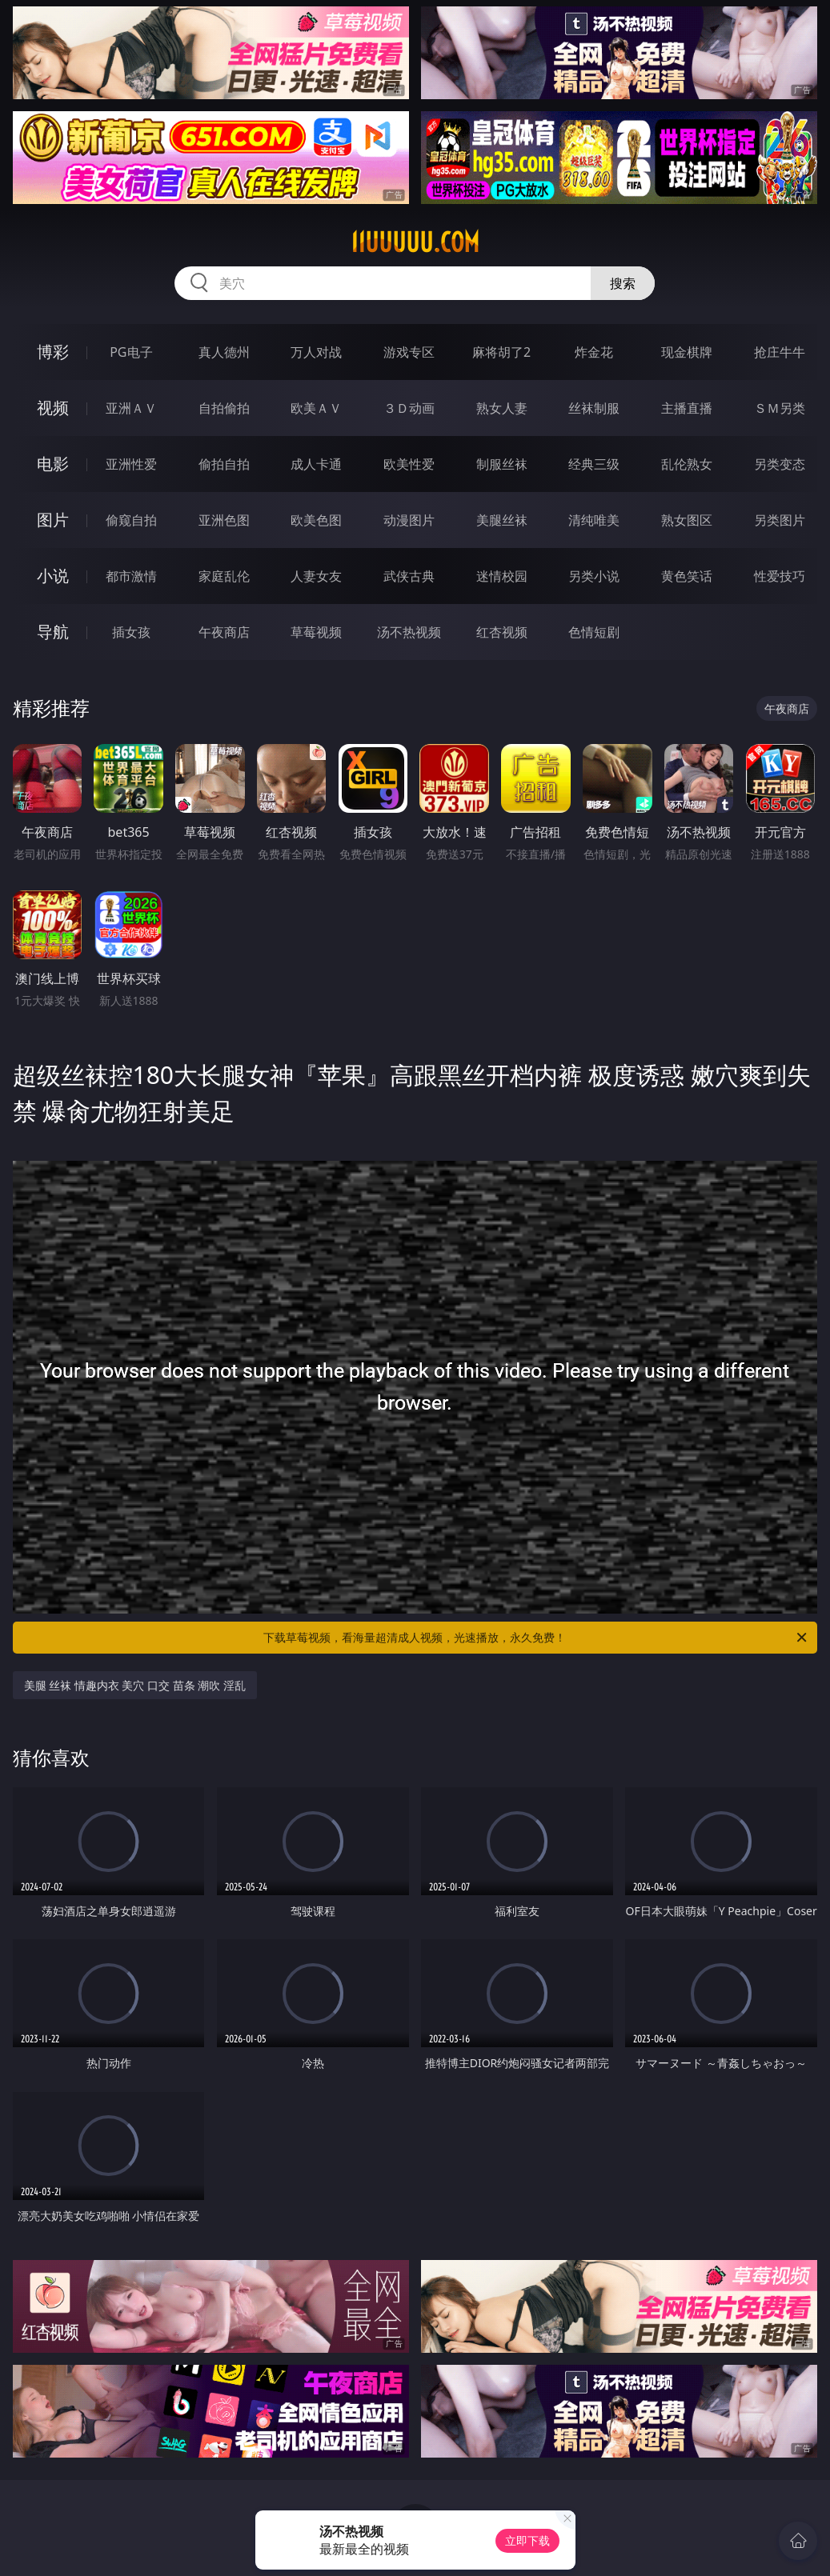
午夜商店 (224, 632)
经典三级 (593, 464)
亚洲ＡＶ (131, 408)
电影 (53, 463)
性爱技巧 (779, 576)
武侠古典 (409, 576)
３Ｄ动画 (409, 408)
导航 (53, 631)
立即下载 (527, 2540)
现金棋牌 (686, 352)
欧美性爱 (409, 464)
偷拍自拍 (224, 464)
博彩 (53, 351)
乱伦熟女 (686, 464)
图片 (53, 519)
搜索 (623, 283)
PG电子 (131, 352)
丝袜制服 (593, 408)
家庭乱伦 (224, 576)
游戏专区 (409, 352)
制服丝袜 (501, 464)
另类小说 (593, 576)
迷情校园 (501, 576)
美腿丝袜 (501, 520)
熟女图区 (686, 520)
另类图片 (779, 520)
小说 (53, 575)
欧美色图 (316, 520)
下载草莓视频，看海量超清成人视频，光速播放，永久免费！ (536, 1637)
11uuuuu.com (415, 242)
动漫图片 (409, 520)
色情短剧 (593, 632)
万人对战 (316, 352)
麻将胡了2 (501, 352)
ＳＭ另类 (779, 408)
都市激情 (131, 576)
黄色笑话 (686, 576)
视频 (53, 407)
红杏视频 (501, 632)
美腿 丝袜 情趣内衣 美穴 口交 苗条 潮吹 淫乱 (135, 1685)
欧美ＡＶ (316, 408)
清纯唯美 (593, 520)
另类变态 (779, 464)
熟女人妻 (501, 408)
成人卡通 (316, 464)
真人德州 (224, 352)
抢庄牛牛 (779, 352)
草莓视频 (316, 632)
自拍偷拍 (224, 408)
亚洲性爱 (131, 464)
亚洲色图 (224, 520)
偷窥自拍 (131, 520)
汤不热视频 (409, 632)
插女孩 (131, 632)
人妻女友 (316, 576)
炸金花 (594, 352)
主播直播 (686, 408)
